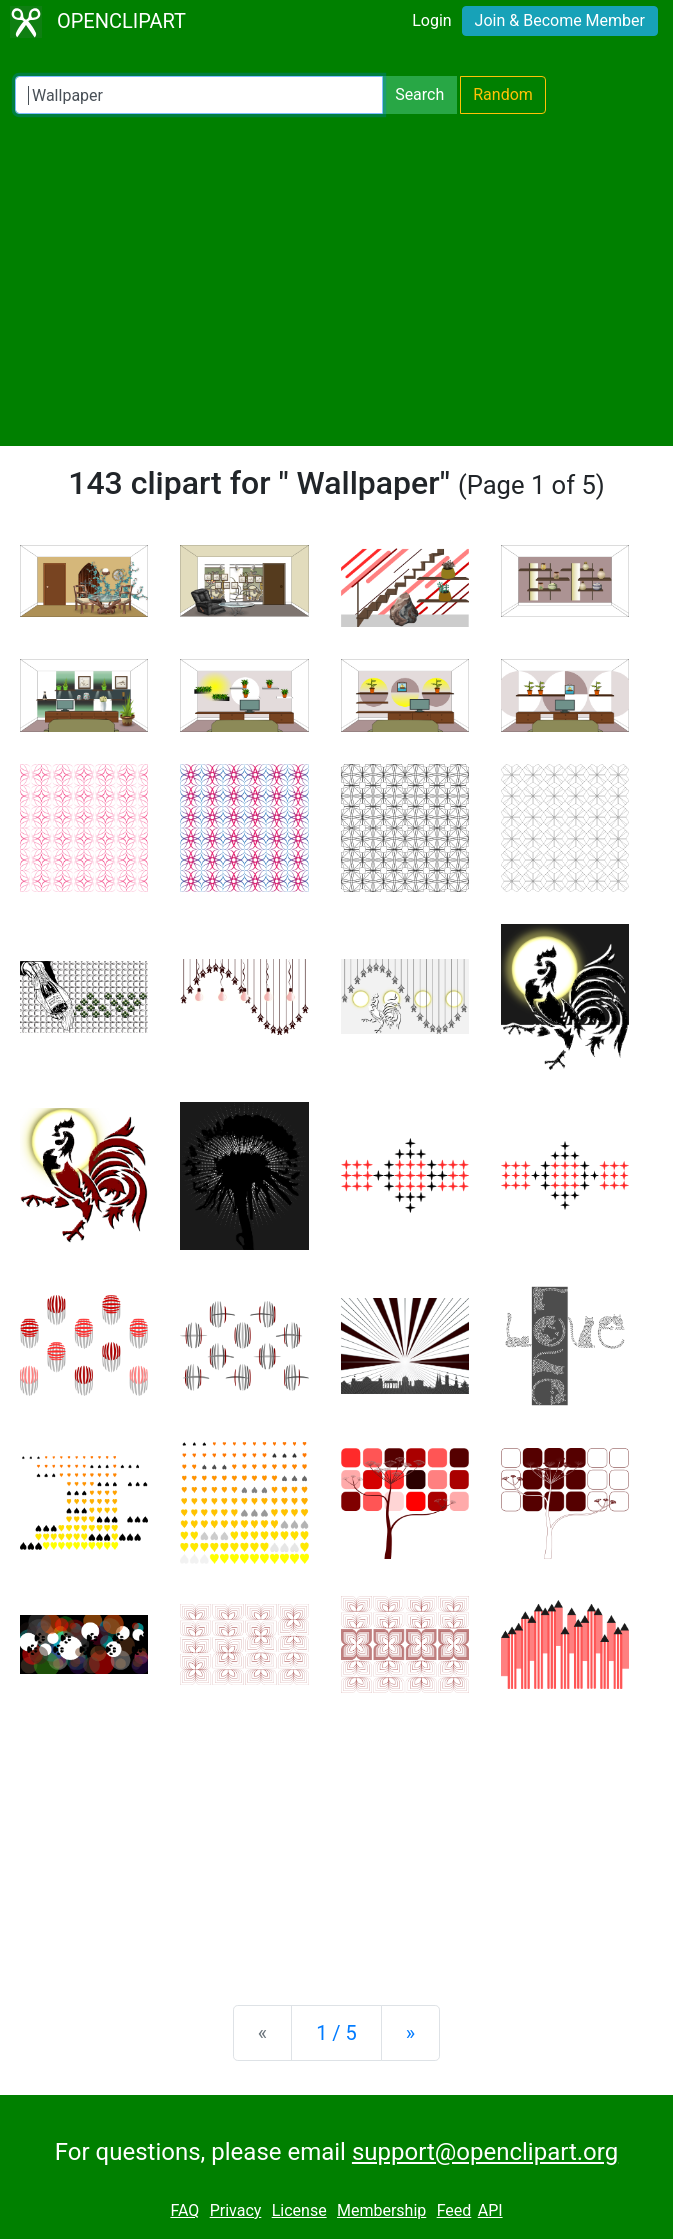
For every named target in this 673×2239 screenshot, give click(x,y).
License (299, 2210)
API (490, 2210)
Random (503, 94)
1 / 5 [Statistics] (336, 2033)
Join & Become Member (560, 20)
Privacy (236, 2210)
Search (419, 94)
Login (431, 20)
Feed (454, 2210)
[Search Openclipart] (199, 95)
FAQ (184, 2210)
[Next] (410, 2033)
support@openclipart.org (485, 2152)
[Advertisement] (336, 280)
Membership (381, 2210)
